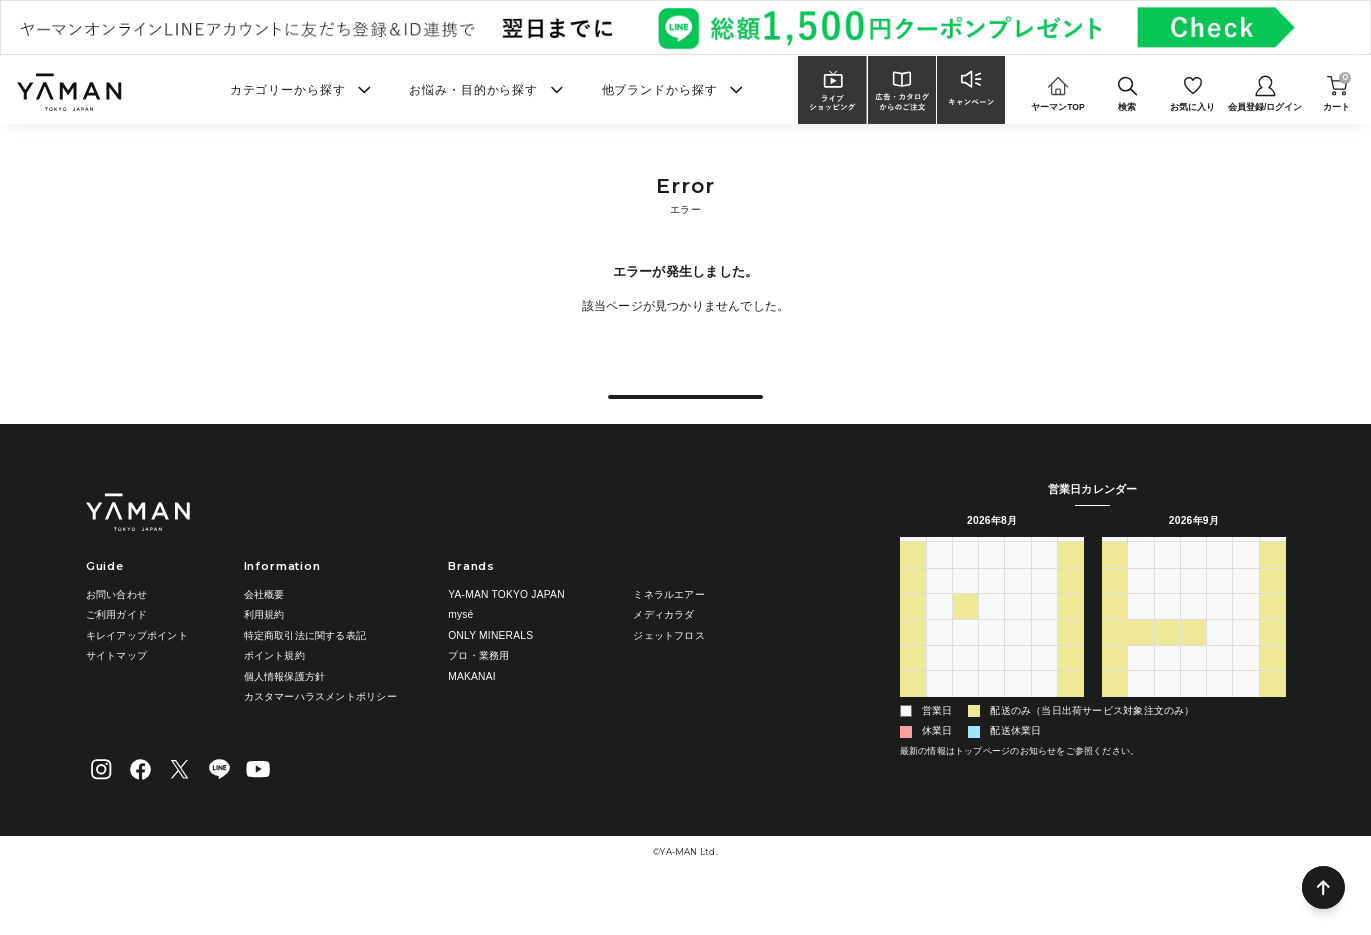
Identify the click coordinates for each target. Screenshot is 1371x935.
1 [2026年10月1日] (1220, 717)
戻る (685, 415)
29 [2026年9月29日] (1167, 717)
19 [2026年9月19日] (1273, 665)
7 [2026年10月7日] (1194, 743)
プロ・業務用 (478, 692)
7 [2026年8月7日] (1044, 640)
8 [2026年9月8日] (1167, 640)
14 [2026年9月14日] (1141, 665)
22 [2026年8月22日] (1071, 691)
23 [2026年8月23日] (913, 717)
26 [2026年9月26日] (1273, 691)
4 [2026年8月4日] (965, 640)
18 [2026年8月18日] (965, 691)
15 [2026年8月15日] (1071, 665)
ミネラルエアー (669, 631)
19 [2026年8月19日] (992, 691)
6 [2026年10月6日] (1167, 743)
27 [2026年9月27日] (1114, 717)
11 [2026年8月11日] (965, 665)
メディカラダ (663, 651)
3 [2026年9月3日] (1018, 743)
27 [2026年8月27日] (1018, 717)
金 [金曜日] (1044, 586)
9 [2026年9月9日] (1194, 640)
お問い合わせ (116, 631)
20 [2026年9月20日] (1114, 691)
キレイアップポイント (137, 672)
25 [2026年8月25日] (965, 717)
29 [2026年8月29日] (1071, 717)
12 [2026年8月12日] (992, 665)
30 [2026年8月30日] (913, 743)
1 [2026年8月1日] (1071, 614)
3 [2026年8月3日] (939, 640)
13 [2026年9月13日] (1114, 665)
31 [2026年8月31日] (939, 743)
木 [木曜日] (1018, 586)
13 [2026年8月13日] (1018, 665)
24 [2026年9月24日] (1220, 691)
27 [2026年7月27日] (939, 614)
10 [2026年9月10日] (1220, 640)
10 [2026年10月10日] (1273, 743)
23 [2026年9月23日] (1194, 691)
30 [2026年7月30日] (1018, 614)
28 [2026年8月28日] (1044, 717)
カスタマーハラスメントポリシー (320, 734)
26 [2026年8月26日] (992, 717)
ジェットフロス (669, 672)
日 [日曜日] (913, 586)
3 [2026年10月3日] (1273, 717)
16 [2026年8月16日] (913, 691)
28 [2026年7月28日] (965, 614)
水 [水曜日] (992, 586)
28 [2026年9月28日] (1141, 717)
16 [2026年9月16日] (1194, 665)
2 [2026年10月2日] (1246, 717)
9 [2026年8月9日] (913, 665)
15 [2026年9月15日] (1167, 665)
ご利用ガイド (116, 651)
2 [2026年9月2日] (992, 743)
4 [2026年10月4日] (1114, 743)
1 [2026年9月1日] (965, 743)
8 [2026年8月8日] (1071, 640)
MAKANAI (472, 713)
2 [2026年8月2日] (913, 640)
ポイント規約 (274, 692)
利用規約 (264, 651)
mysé (460, 651)
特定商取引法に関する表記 (305, 672)
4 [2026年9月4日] (1044, 743)
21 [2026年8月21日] (1044, 691)
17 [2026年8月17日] (939, 691)
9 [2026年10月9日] (1246, 743)
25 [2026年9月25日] (1246, 691)
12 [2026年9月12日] (1273, 640)
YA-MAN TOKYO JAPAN (506, 631)
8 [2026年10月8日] (1220, 743)
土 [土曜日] (1071, 586)
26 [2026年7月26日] (913, 614)
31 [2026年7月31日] (1044, 614)
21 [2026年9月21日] (1141, 691)
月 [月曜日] (939, 586)
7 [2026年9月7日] (1141, 640)
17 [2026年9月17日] (1220, 665)
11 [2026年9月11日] (1246, 640)
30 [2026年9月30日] (1194, 717)
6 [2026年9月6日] (1114, 640)
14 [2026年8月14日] (1044, 665)
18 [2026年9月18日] (1246, 665)
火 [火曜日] (965, 586)
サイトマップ (116, 692)
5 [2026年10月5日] (1141, 743)
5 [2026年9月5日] (1071, 743)
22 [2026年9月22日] (1167, 691)
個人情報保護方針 (285, 713)
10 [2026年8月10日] (939, 665)
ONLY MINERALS (490, 672)
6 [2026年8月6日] (1018, 640)
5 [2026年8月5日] (992, 640)
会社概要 (264, 631)
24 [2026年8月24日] (939, 717)
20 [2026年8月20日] (1018, 691)
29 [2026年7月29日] (992, 614)
